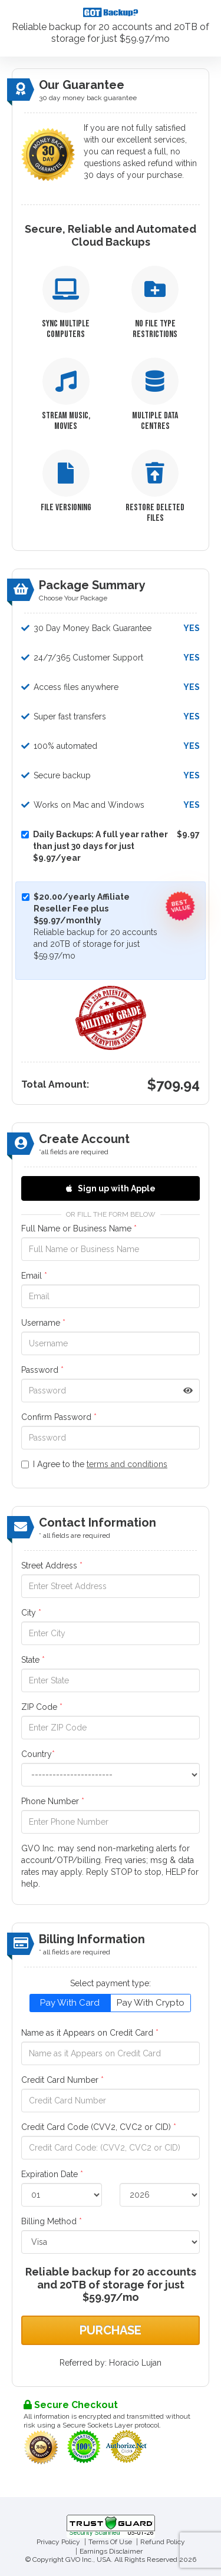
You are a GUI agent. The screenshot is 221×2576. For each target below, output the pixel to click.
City (31, 1612)
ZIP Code (41, 1707)
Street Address (52, 1565)
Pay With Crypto (150, 2002)
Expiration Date (52, 2174)
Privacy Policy (58, 2542)
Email (34, 1275)
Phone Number (52, 1801)
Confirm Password (59, 1417)
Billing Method (51, 2221)
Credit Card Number (62, 2080)
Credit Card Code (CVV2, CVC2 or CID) (98, 2127)
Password (42, 1370)
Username (43, 1322)
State (33, 1660)
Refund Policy (162, 2542)
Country (38, 1754)
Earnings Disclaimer (111, 2551)
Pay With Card (70, 2002)
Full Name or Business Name (79, 1228)
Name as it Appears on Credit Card (90, 2032)
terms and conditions (127, 1464)
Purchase (110, 2330)
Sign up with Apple (111, 1188)
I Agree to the (94, 1464)
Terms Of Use (110, 2542)
